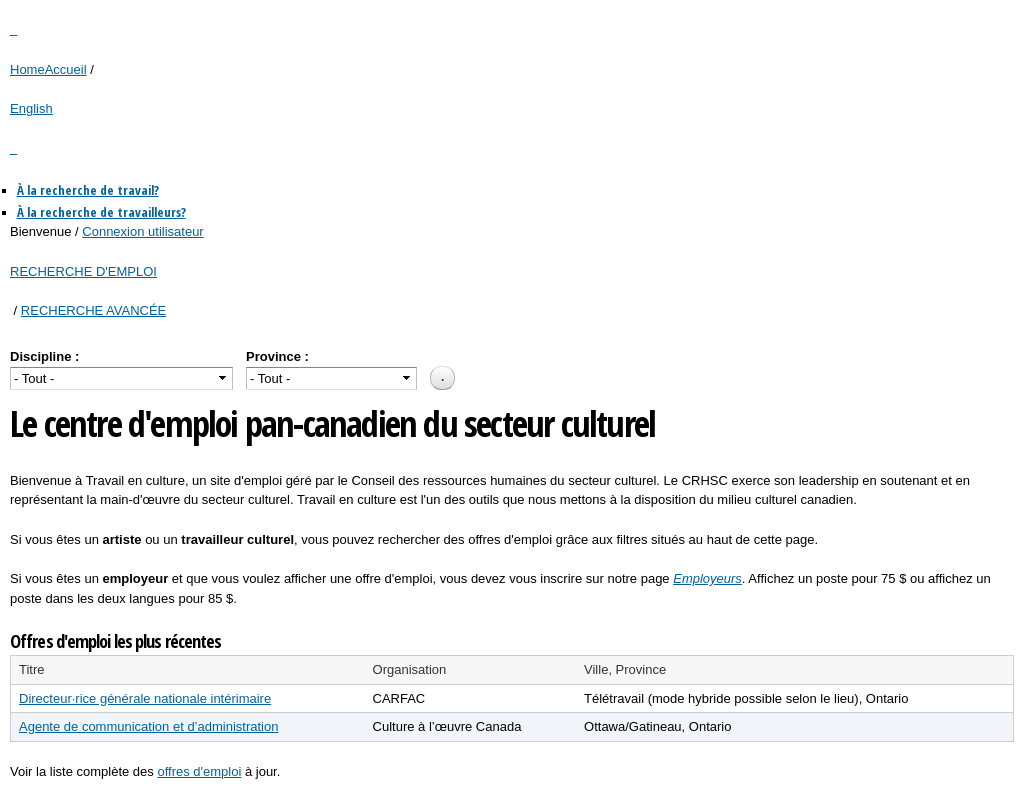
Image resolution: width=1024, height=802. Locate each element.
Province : (277, 356)
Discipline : (44, 356)
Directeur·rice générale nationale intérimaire (145, 698)
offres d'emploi (199, 771)
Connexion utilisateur (142, 231)
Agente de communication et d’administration (148, 726)
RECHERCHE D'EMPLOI (83, 271)
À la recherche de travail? (88, 190)
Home (27, 69)
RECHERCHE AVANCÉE (93, 310)
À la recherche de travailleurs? (101, 212)
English (31, 108)
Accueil (66, 69)
